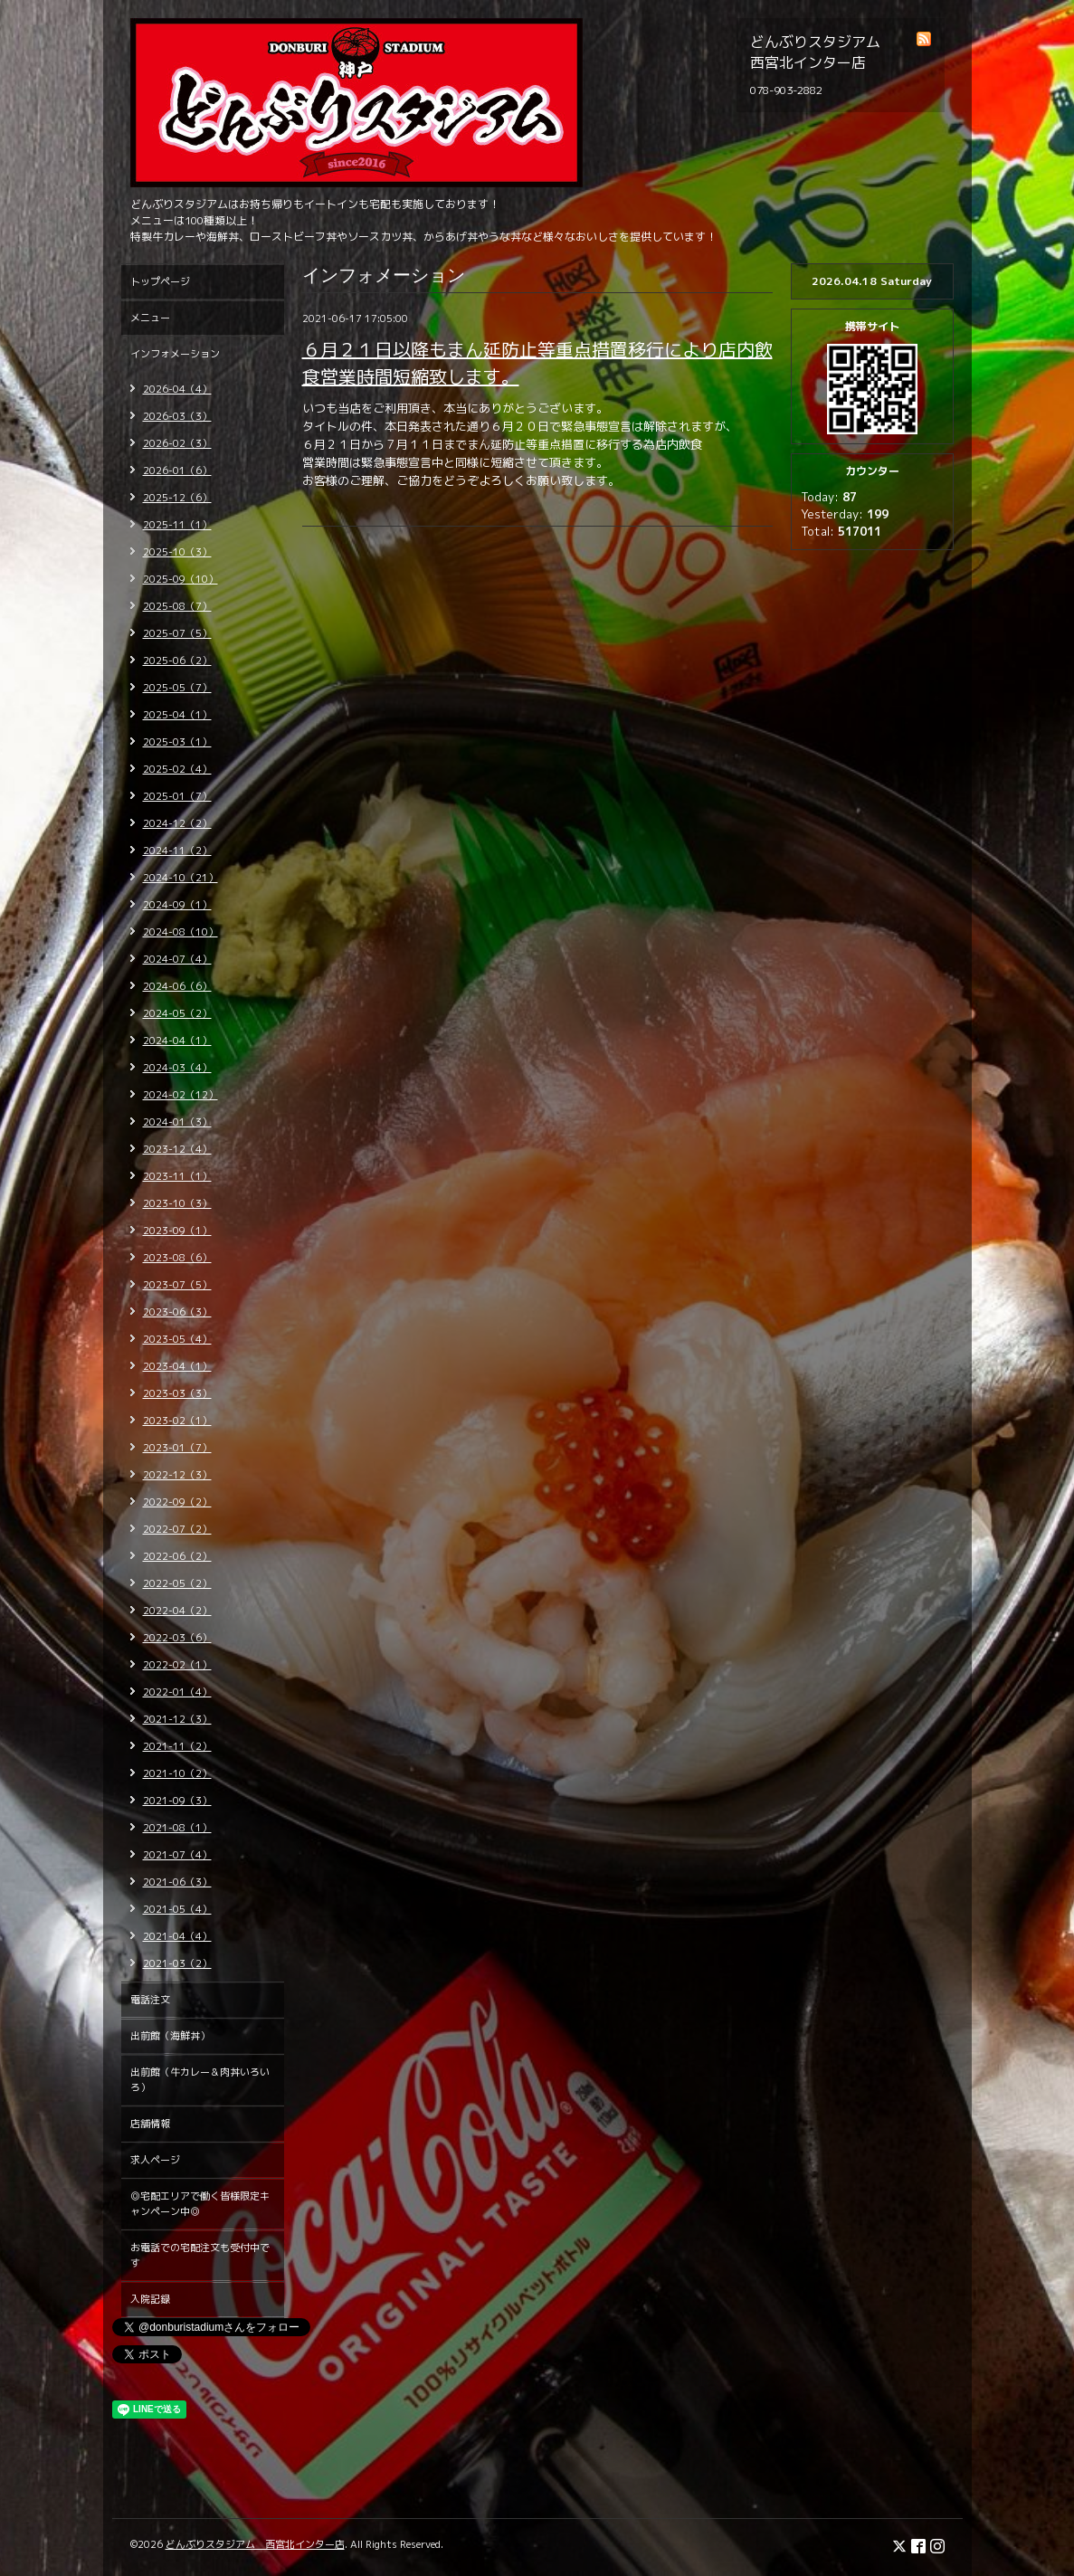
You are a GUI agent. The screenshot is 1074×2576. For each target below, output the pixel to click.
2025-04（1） (177, 715)
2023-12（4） (177, 1149)
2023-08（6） (177, 1257)
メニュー (150, 317)
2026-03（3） (177, 416)
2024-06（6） (177, 986)
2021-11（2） (177, 1746)
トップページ (160, 281)
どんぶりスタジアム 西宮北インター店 (255, 2544)
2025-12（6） (177, 497)
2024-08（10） (180, 932)
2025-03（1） (177, 742)
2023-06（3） (177, 1312)
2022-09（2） (177, 1502)
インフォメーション (175, 354)
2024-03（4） (177, 1067)
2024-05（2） (177, 1013)
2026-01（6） (177, 470)
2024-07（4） (177, 959)
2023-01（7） (177, 1447)
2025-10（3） (177, 552)
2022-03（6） (177, 1637)
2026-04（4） (177, 389)
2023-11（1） (177, 1176)
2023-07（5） (177, 1285)
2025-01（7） (177, 796)
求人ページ (155, 2160)
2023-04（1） (177, 1366)
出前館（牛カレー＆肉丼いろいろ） (200, 2080)
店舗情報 (150, 2123)
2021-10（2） (177, 1773)
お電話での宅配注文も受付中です (200, 2255)
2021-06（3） (177, 1882)
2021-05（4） (177, 1909)
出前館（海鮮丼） (170, 2036)
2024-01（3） (177, 1122)
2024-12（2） (177, 823)
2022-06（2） (177, 1556)
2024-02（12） (180, 1095)
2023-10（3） (177, 1203)
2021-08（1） (177, 1827)
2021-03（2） (177, 1963)
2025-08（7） (177, 606)
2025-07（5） (177, 633)
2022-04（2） (177, 1610)
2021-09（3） (177, 1800)
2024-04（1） (177, 1040)
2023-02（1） (177, 1420)
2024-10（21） (180, 877)
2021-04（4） (177, 1936)
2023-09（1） (177, 1230)
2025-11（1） (177, 525)
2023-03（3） (177, 1393)
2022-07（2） (177, 1529)
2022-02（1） (177, 1665)
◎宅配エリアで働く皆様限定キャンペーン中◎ (200, 2204)
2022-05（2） (177, 1583)
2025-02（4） (177, 769)
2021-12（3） (177, 1719)
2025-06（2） (177, 660)
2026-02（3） (177, 443)
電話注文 (150, 1999)
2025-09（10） (180, 579)
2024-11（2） (177, 850)
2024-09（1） (177, 905)
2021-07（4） (177, 1855)
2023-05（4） (177, 1339)
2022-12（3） (177, 1475)
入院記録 (150, 2299)
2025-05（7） (177, 687)
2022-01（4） (177, 1692)
